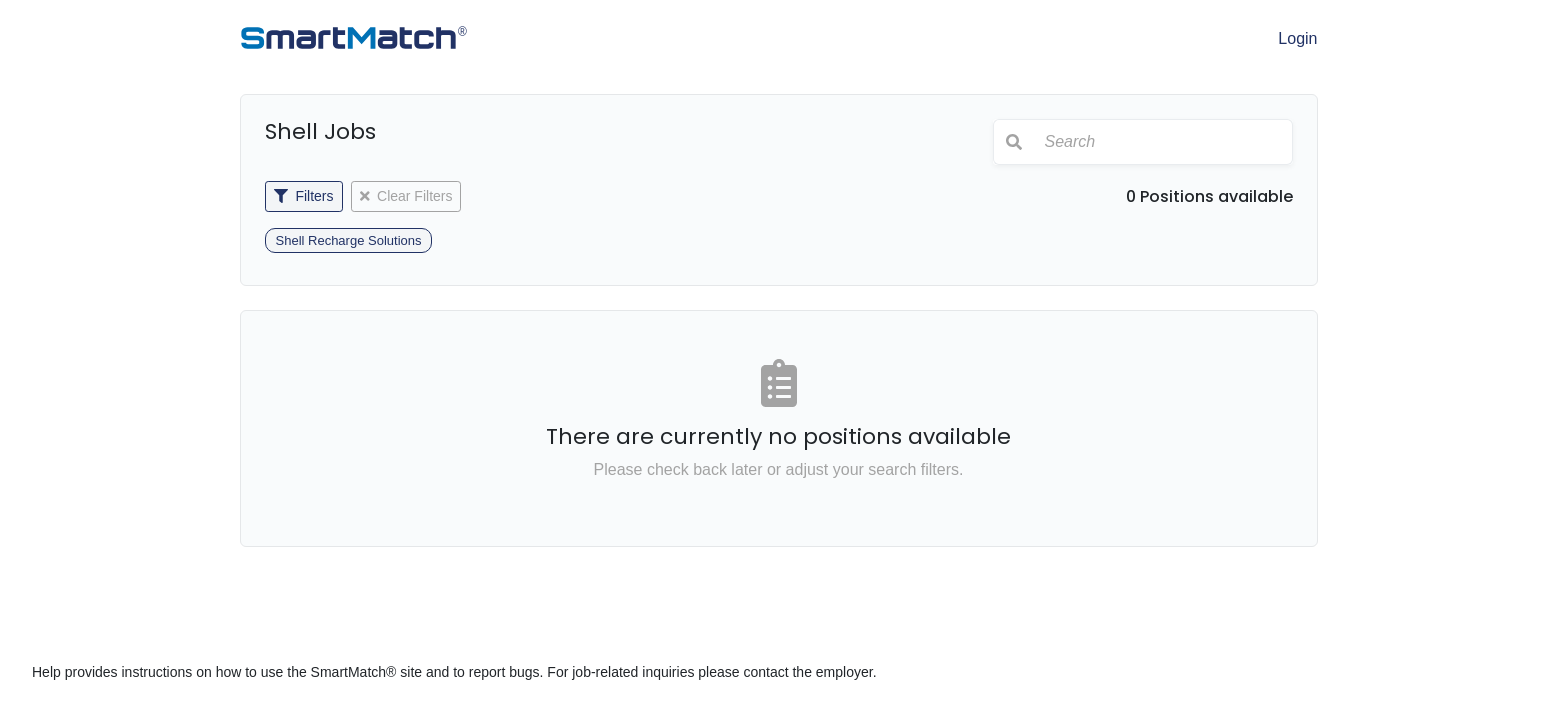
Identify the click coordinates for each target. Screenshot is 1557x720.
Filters (304, 196)
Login (1297, 38)
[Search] (1163, 142)
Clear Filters (406, 196)
